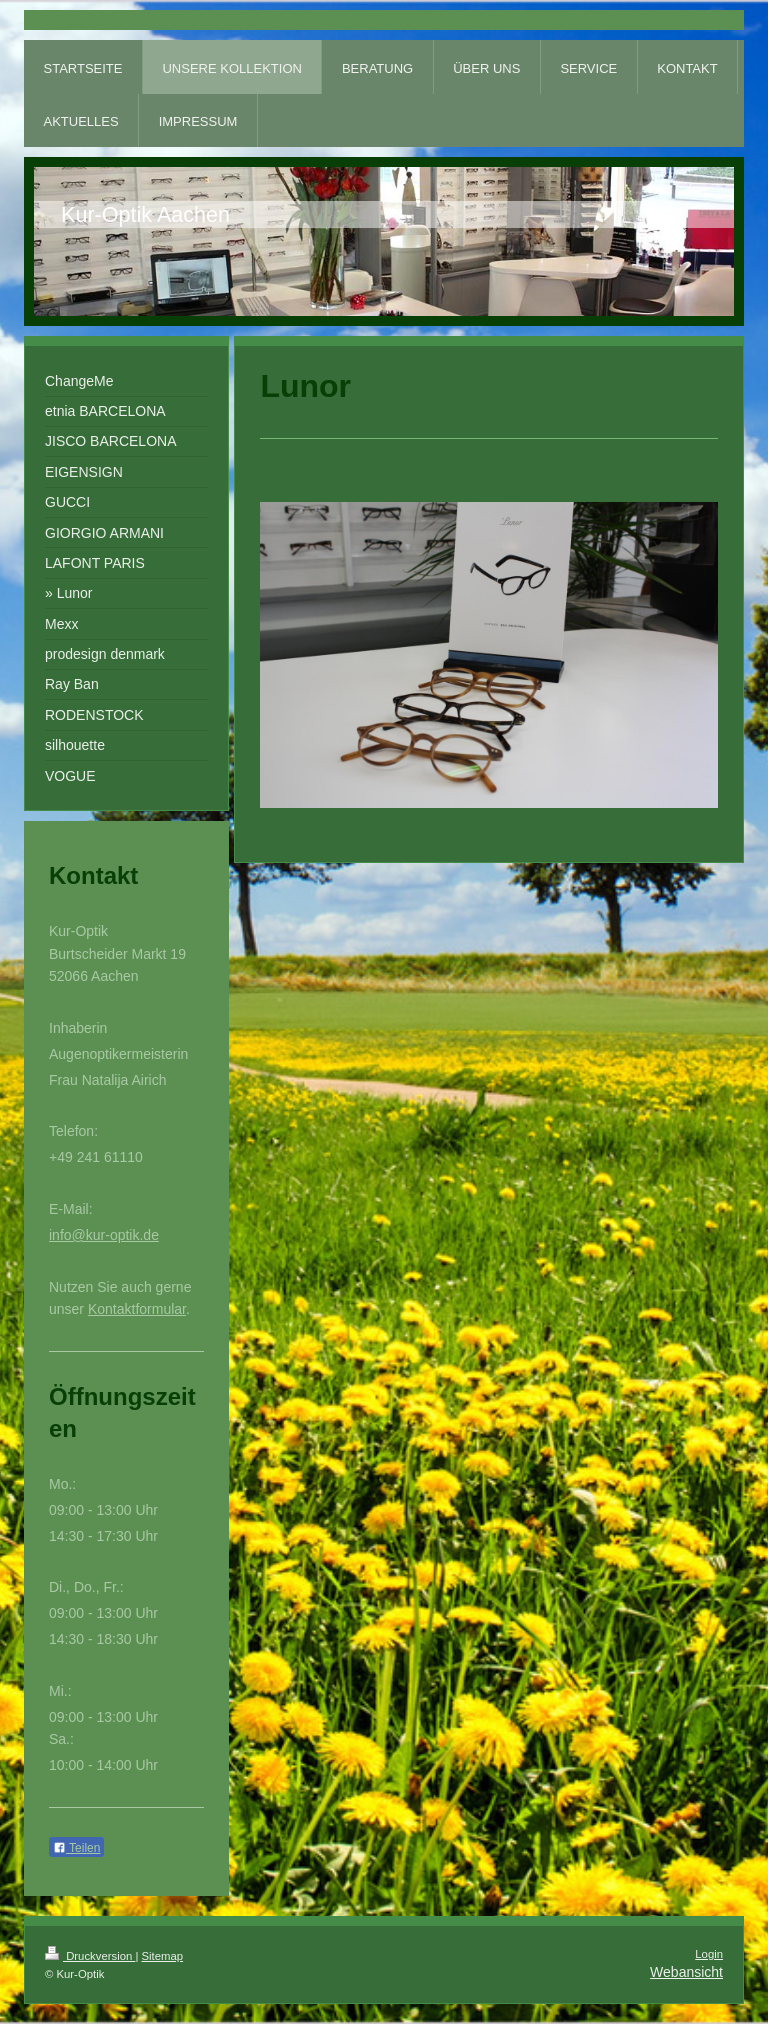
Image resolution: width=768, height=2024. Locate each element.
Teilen (76, 1848)
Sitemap (163, 1956)
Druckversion (90, 1956)
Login (709, 1954)
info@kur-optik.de (104, 1235)
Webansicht (686, 1972)
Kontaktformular (137, 1309)
